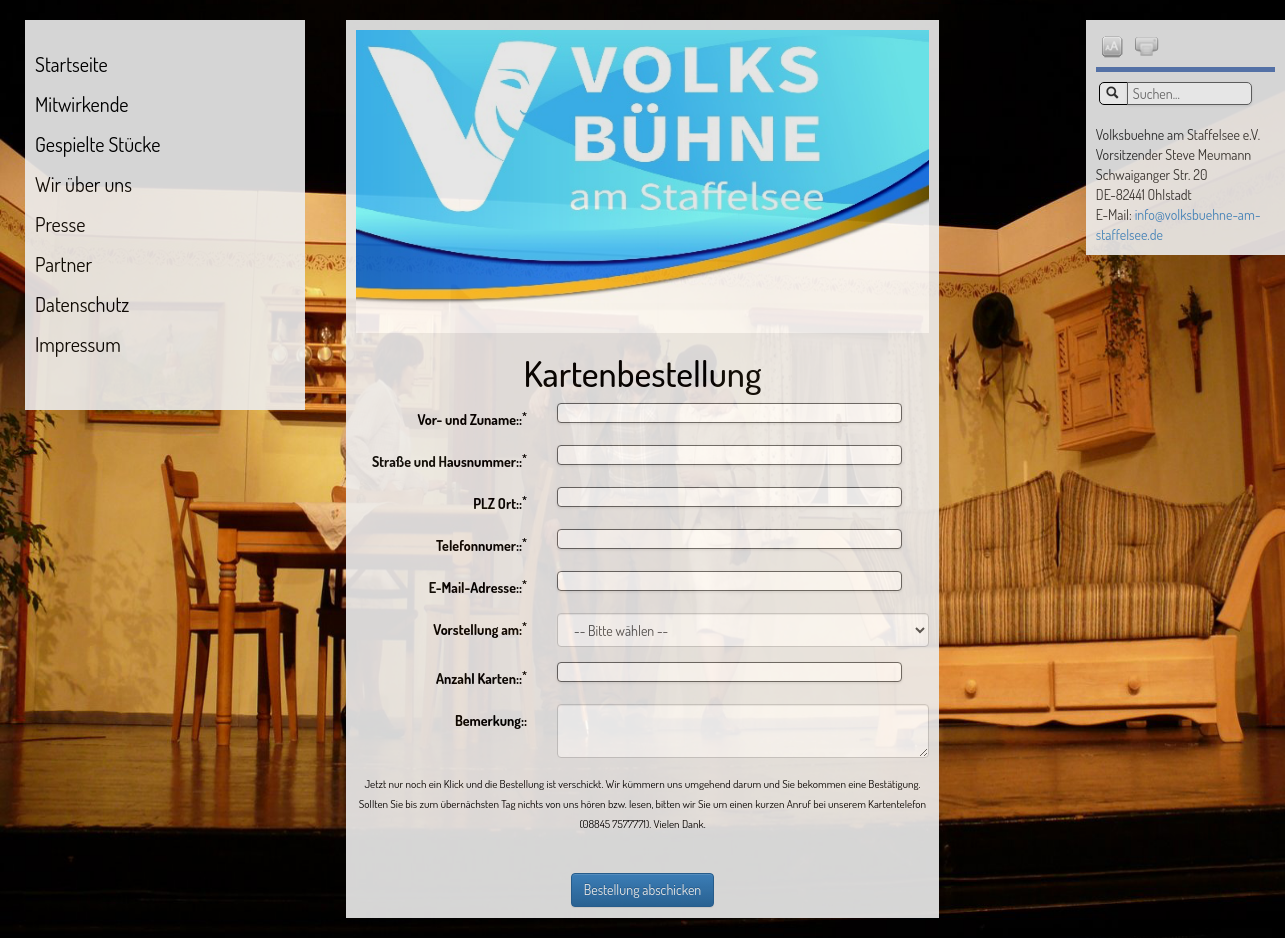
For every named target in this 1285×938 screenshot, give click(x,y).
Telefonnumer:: (481, 544)
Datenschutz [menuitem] (82, 304)
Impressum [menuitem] (78, 344)
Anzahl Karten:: (481, 677)
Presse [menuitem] (60, 224)
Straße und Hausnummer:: (449, 460)
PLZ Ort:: (500, 502)
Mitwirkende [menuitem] (81, 104)
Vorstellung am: (480, 628)
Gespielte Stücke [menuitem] (97, 144)
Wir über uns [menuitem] (83, 184)
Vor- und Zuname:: (472, 418)
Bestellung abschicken (643, 889)
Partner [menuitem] (63, 264)
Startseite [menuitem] (71, 64)
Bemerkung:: (491, 720)
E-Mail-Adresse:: (478, 586)
